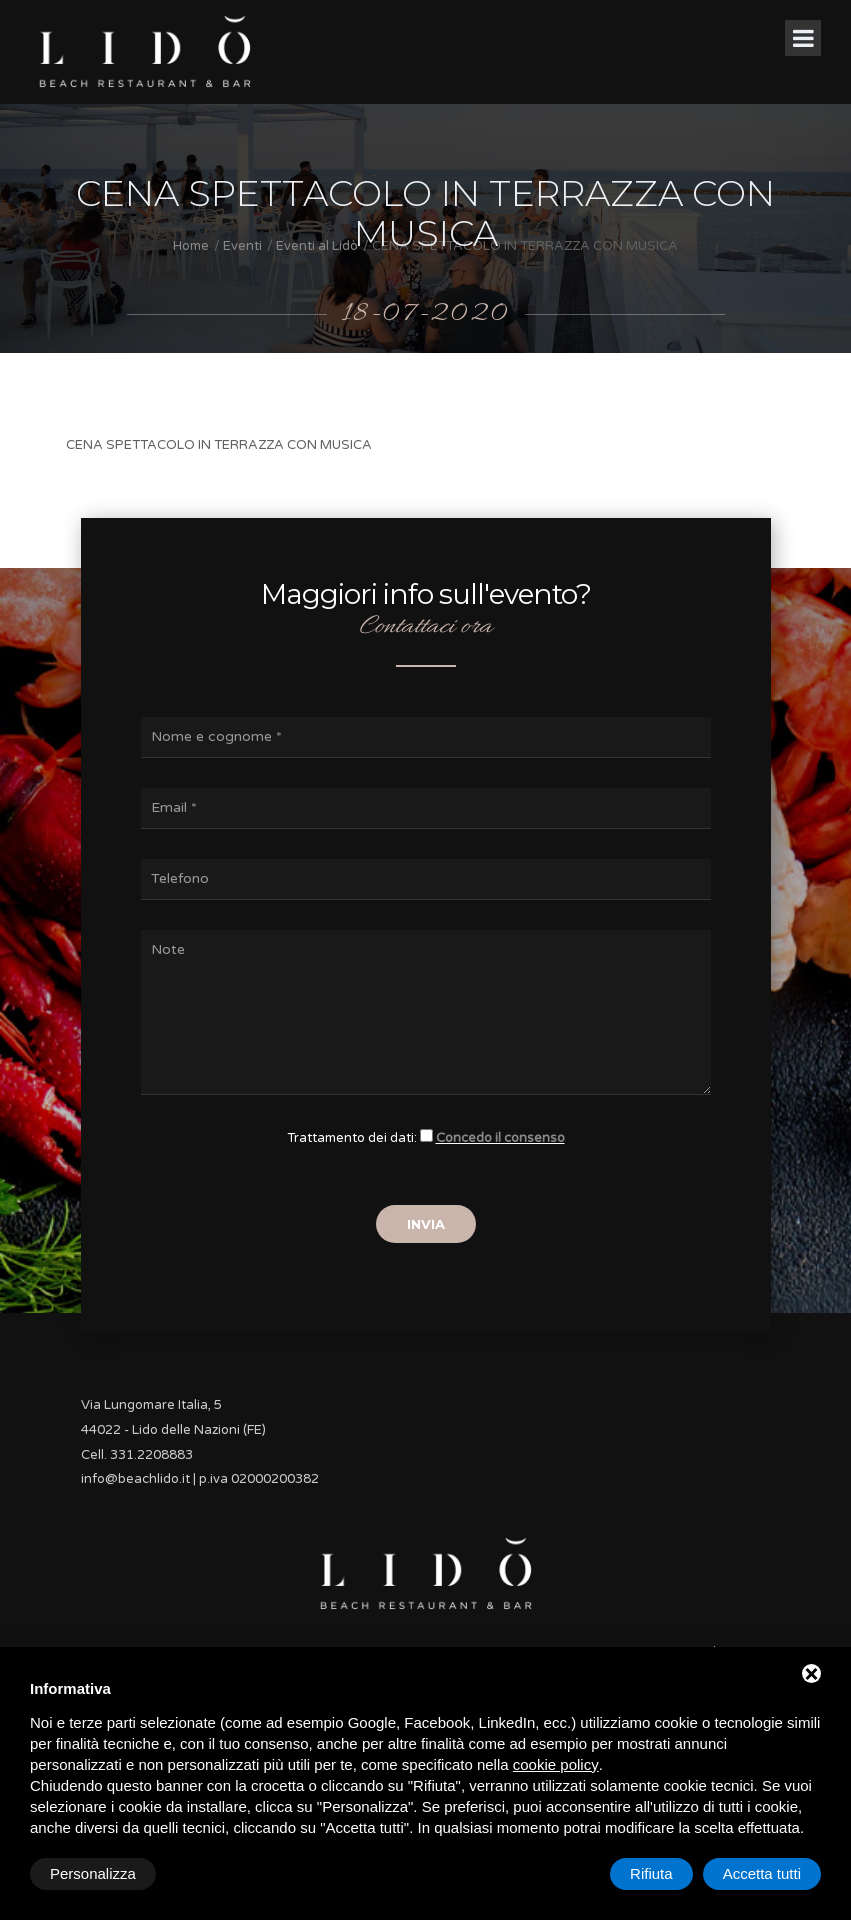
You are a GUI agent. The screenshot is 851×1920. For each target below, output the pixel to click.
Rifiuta (651, 1873)
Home (191, 246)
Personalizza (93, 1873)
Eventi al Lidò (317, 246)
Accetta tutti (762, 1873)
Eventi (242, 246)
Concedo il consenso (500, 1138)
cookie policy (556, 1764)
